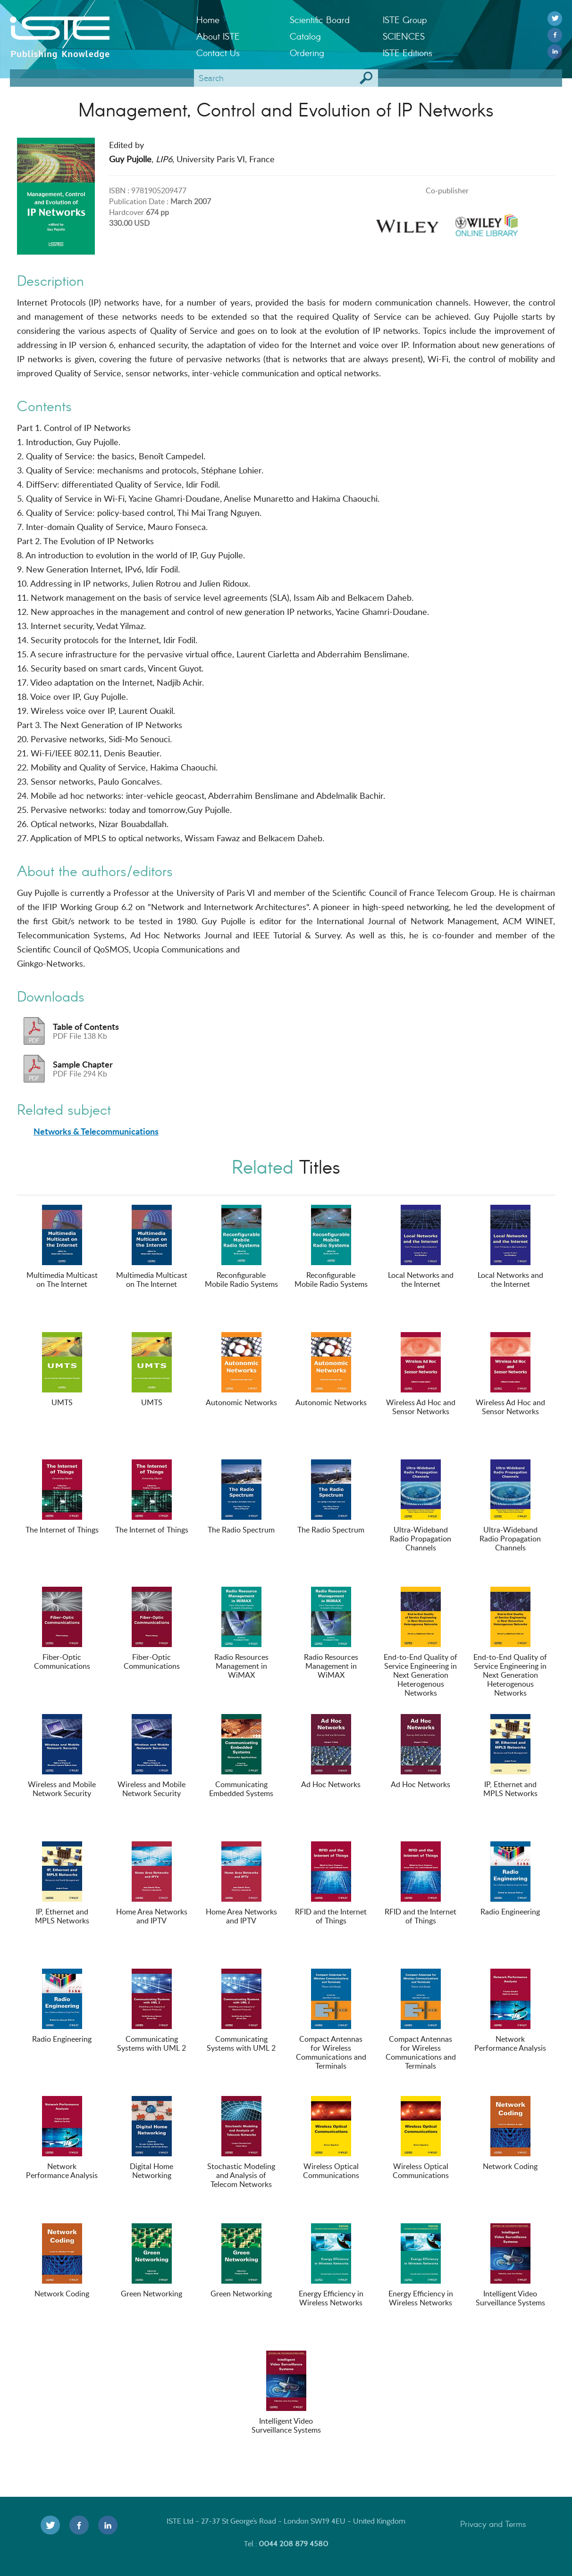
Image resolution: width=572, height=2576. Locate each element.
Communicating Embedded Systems (241, 1756)
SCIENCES (404, 36)
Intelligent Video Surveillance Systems (510, 2265)
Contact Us (218, 52)
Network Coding (510, 2133)
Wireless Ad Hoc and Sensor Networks (420, 1374)
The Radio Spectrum (241, 1497)
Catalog (305, 36)
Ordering (307, 52)
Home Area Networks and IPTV (151, 1883)
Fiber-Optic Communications (62, 1629)
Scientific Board (320, 19)
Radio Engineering (510, 1879)
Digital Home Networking (151, 2138)
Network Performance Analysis (510, 2011)
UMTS (62, 1370)
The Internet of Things (62, 1497)
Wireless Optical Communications (331, 2138)
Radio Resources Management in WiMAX (241, 1633)
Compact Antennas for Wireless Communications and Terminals (331, 2020)
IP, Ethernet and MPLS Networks (510, 1756)
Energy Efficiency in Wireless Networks (331, 2265)
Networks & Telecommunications (96, 1131)
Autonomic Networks (241, 1370)
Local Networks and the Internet (421, 1247)
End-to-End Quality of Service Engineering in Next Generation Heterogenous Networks (420, 1642)
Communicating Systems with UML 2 (151, 2011)
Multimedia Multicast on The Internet (62, 1247)
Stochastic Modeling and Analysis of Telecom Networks (241, 2142)
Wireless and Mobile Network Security (62, 1756)
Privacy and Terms (493, 2523)
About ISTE (218, 36)
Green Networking (151, 2261)
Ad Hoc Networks (331, 1751)
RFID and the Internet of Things (331, 1883)
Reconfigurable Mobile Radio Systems (241, 1247)
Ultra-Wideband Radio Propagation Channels (420, 1506)
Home (207, 19)
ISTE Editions (407, 52)
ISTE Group (405, 19)
